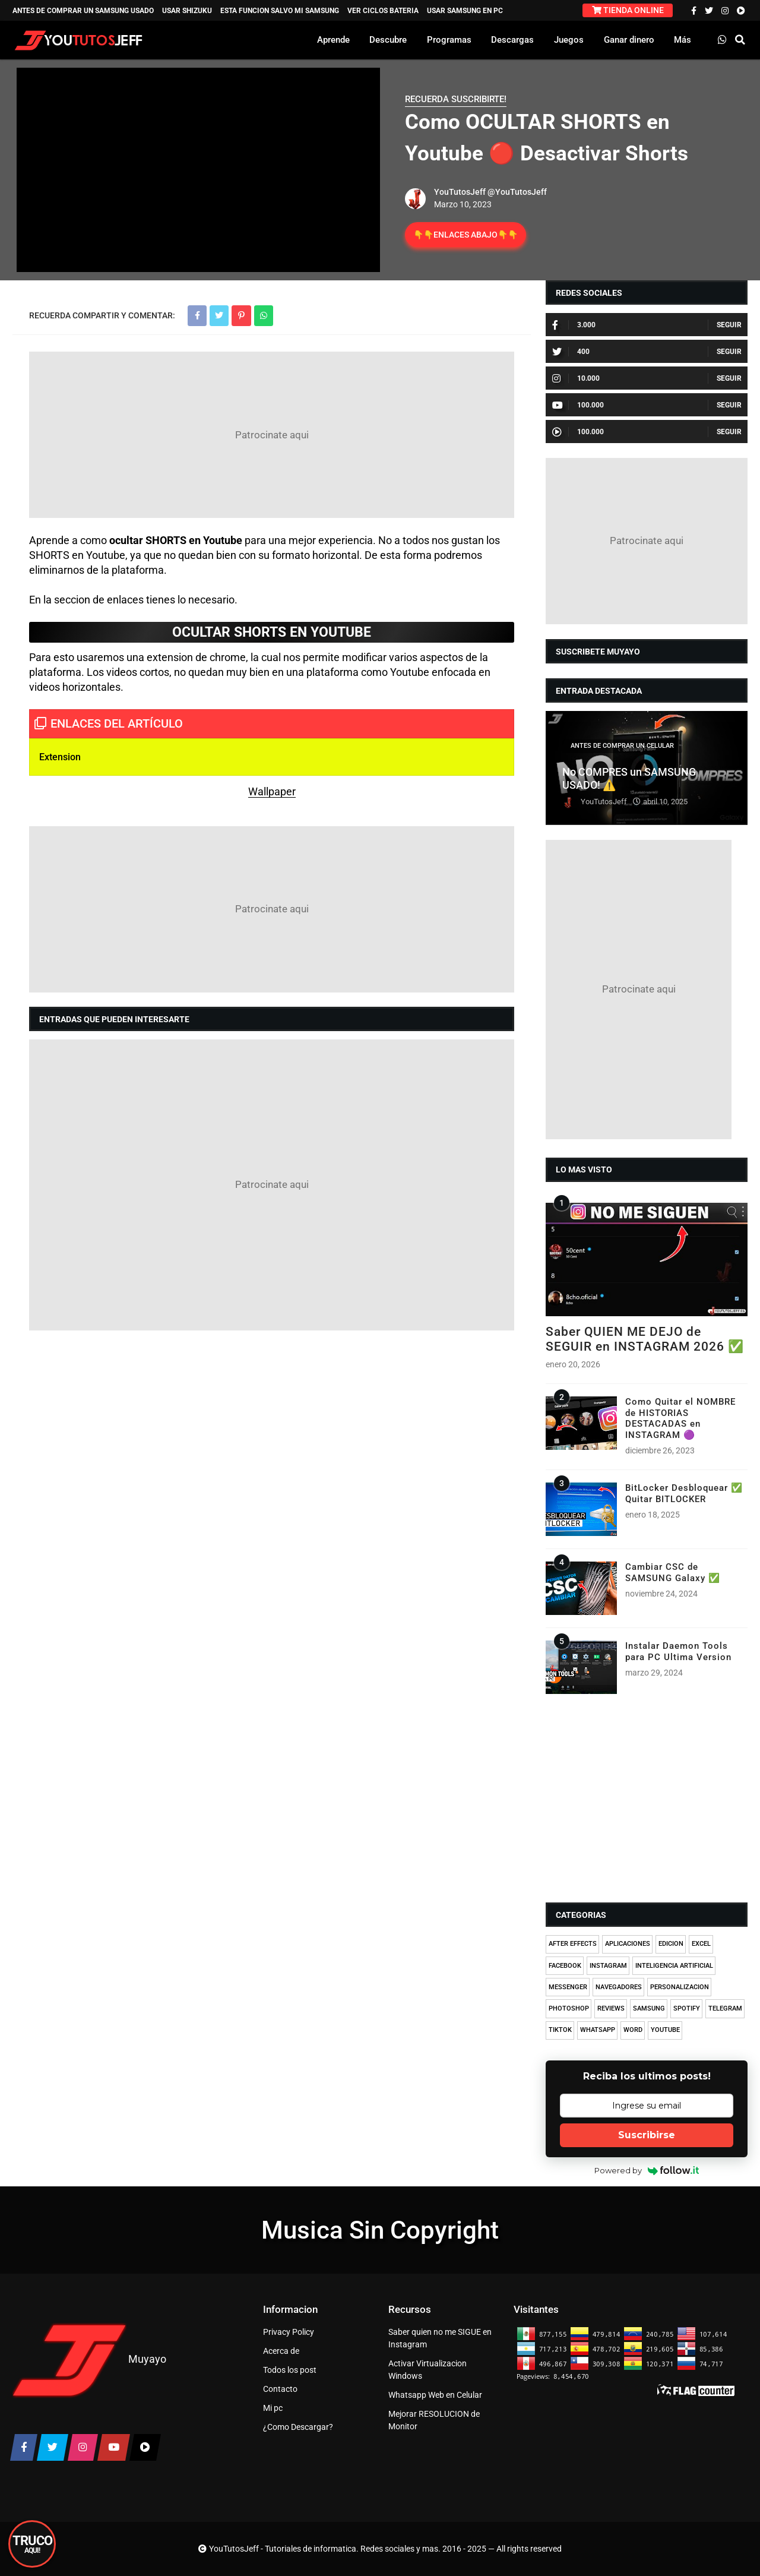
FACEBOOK (565, 1966)
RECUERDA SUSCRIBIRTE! (455, 99)
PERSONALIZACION (679, 1987)
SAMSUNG (649, 2008)
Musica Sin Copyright (380, 2230)
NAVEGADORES (619, 1987)
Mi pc (273, 2408)
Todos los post (289, 2370)
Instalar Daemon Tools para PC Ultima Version (678, 1651)
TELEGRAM (725, 2008)
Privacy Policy (288, 2332)
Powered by (646, 2170)
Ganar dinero (629, 39)
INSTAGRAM (608, 1966)
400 (571, 351)
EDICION (670, 1944)
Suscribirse (646, 2135)
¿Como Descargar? (298, 2427)
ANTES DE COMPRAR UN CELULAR (622, 746)
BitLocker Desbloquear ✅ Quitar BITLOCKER (684, 1493)
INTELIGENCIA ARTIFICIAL (674, 1966)
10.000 (576, 378)
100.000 (578, 405)
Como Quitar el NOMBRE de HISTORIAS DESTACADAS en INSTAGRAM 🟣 (680, 1418)
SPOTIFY (686, 2008)
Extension (61, 757)
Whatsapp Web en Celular (435, 2395)
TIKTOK (560, 2030)
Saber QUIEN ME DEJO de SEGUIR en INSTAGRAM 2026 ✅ (645, 1339)
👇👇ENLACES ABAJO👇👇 (465, 234)
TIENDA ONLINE (628, 10)
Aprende (333, 39)
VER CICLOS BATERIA (383, 11)
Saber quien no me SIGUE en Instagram (440, 2338)
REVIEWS (611, 2008)
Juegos (569, 39)
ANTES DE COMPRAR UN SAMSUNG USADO (83, 11)
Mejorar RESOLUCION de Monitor (434, 2420)
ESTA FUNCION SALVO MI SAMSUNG (279, 11)
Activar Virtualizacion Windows (427, 2370)
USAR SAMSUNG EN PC (465, 11)
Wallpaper (272, 791)
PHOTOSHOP (569, 2008)
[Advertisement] (271, 435)
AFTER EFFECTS (573, 1944)
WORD (632, 2030)
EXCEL (701, 1944)
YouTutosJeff (460, 192)
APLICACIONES (627, 1944)
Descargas (512, 39)
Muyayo (147, 2359)
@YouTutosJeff (517, 192)
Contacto (280, 2389)
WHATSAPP (597, 2030)
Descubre (388, 39)
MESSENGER (568, 1987)
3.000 (574, 325)
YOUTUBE (665, 2030)
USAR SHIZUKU (187, 11)
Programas (449, 39)
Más (682, 39)
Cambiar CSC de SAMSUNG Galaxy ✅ (672, 1572)
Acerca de (281, 2351)
